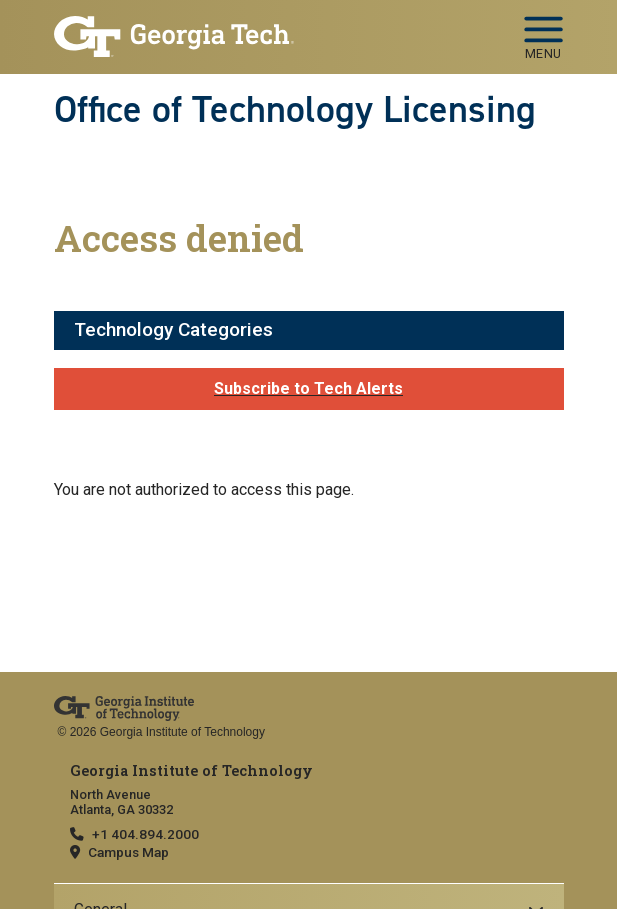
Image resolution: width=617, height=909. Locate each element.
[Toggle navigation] (543, 31)
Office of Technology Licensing (295, 109)
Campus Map (128, 852)
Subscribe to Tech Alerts (308, 388)
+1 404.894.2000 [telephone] (145, 834)
